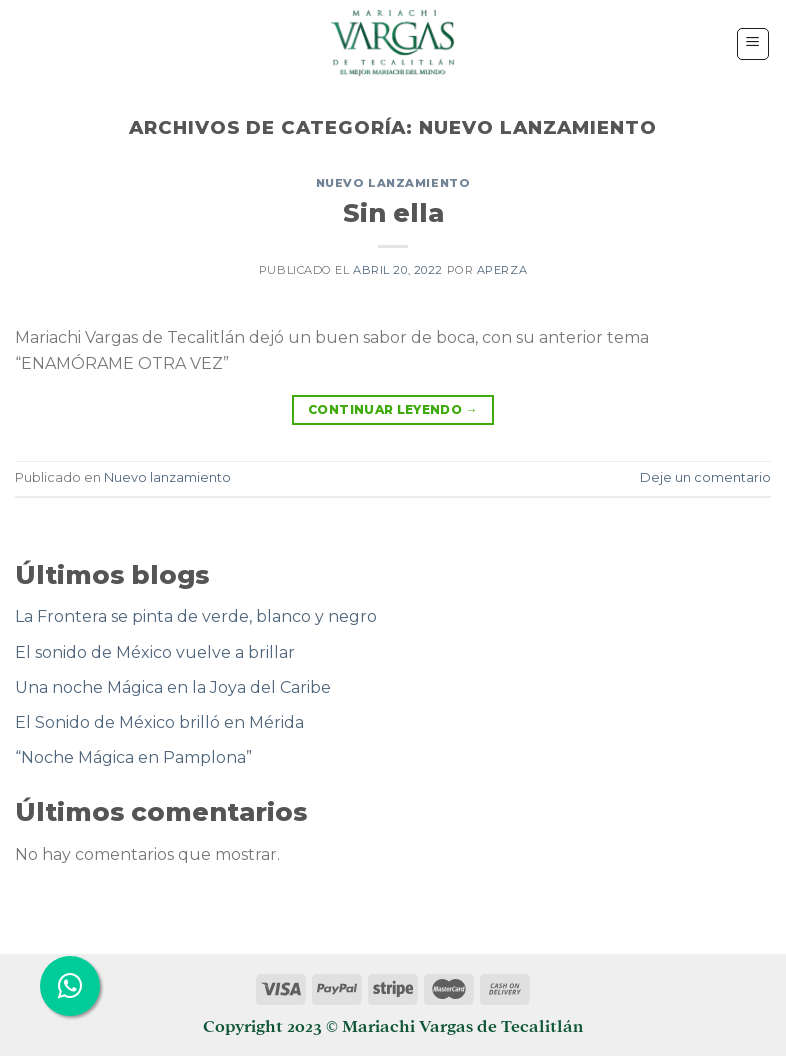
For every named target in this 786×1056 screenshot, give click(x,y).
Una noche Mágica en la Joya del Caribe (173, 687)
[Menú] (753, 44)
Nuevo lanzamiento (393, 183)
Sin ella (393, 212)
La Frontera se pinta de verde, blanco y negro (196, 616)
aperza (502, 270)
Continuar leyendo (393, 409)
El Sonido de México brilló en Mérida (159, 722)
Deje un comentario (705, 477)
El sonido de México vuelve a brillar (155, 652)
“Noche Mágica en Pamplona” (133, 757)
